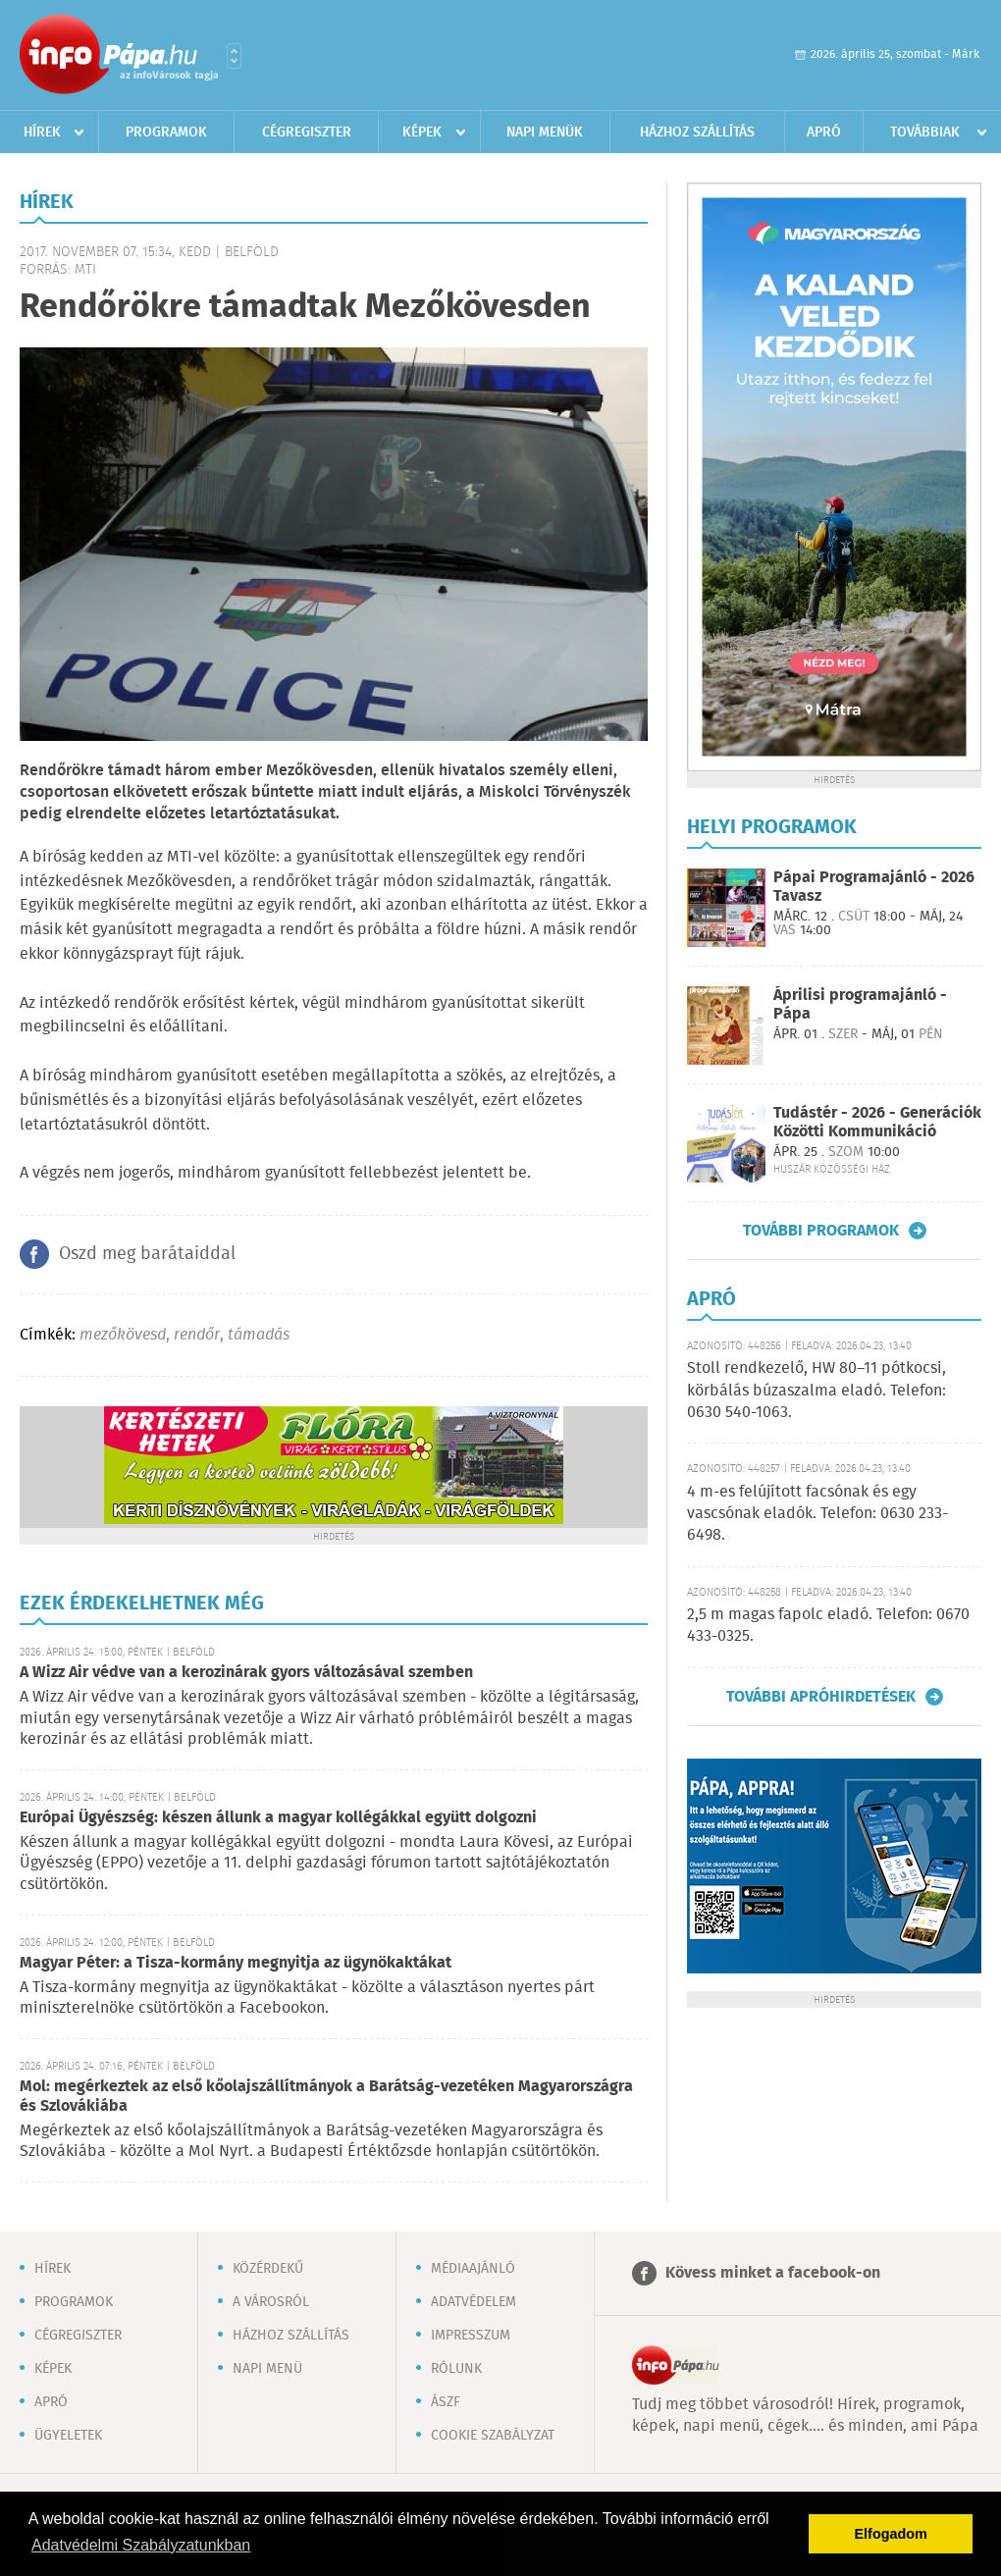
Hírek (42, 132)
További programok (821, 1230)
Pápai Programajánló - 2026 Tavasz (874, 887)
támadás (259, 1335)
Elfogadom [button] (891, 2534)
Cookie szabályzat (492, 2435)
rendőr (197, 1335)
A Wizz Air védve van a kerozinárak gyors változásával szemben (246, 1672)
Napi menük (544, 132)
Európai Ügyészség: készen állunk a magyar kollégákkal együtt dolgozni (278, 1818)
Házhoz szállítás (697, 132)
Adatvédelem (473, 2302)
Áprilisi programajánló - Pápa (860, 1004)
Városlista (234, 56)
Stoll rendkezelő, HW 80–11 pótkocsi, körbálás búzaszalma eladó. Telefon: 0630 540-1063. (816, 1390)
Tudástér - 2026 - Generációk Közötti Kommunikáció (877, 1122)
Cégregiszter (306, 132)
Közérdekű (268, 2269)
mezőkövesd (122, 1335)
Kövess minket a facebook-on (772, 2273)
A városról (271, 2302)
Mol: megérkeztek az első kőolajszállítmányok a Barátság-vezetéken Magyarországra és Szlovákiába (326, 2097)
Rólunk (456, 2369)
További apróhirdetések (821, 1697)
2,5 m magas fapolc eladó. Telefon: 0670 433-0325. (828, 1626)
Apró (824, 132)
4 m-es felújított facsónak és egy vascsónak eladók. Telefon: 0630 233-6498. (817, 1514)
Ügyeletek (68, 2435)
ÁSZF (445, 2402)
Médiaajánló (473, 2269)
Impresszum (470, 2335)
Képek (422, 132)
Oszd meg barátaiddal (147, 1254)
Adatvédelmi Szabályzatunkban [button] (140, 2545)
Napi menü (267, 2369)
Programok (166, 132)
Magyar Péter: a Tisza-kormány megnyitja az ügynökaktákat (235, 1963)
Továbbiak (925, 132)
